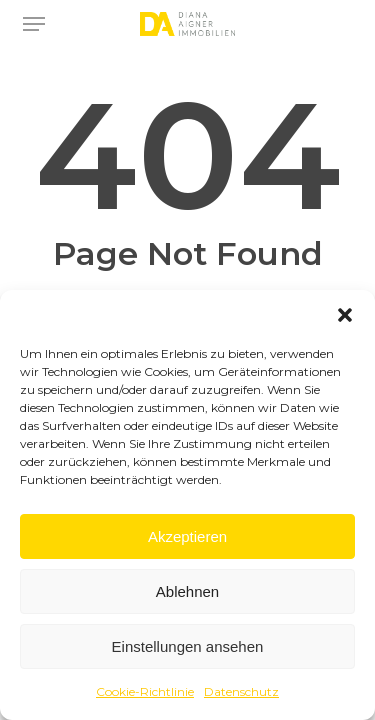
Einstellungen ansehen (188, 646)
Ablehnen (187, 591)
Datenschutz (241, 691)
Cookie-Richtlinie (145, 691)
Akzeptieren (187, 536)
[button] (345, 315)
